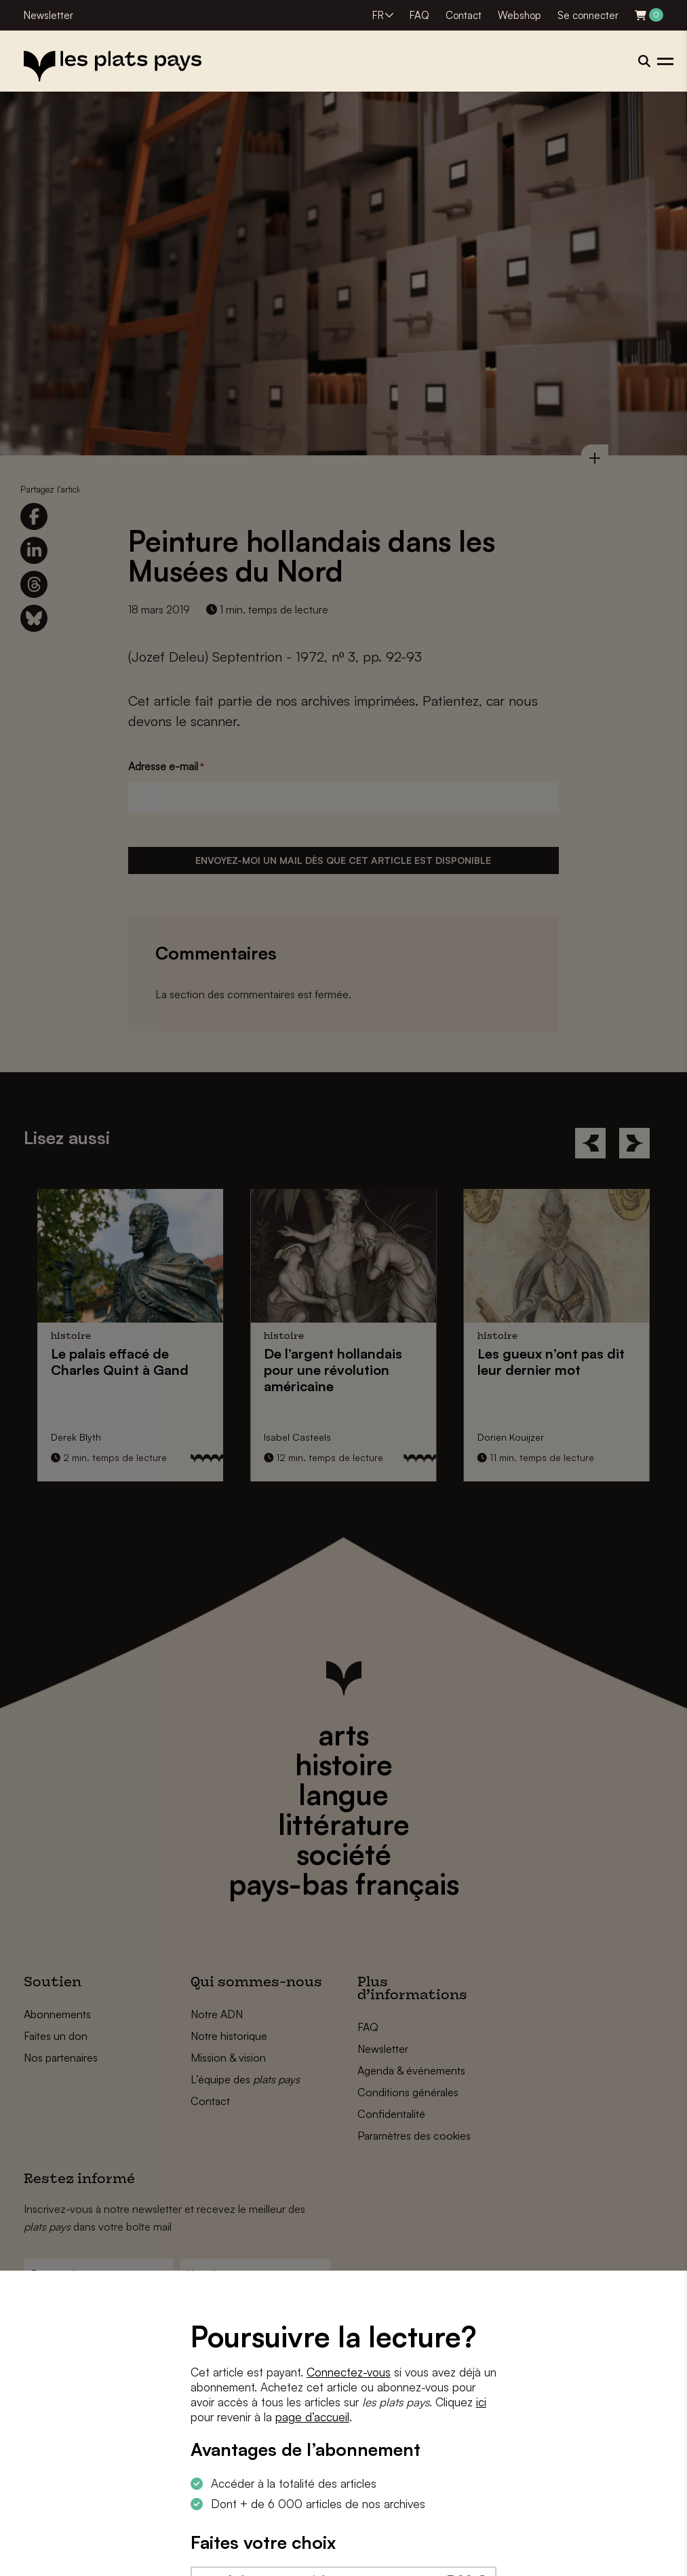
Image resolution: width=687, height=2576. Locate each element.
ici (481, 2402)
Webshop (519, 15)
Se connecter (588, 15)
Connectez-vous (349, 2372)
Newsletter (48, 15)
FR (378, 15)
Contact (464, 15)
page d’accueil (312, 2417)
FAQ (419, 15)
